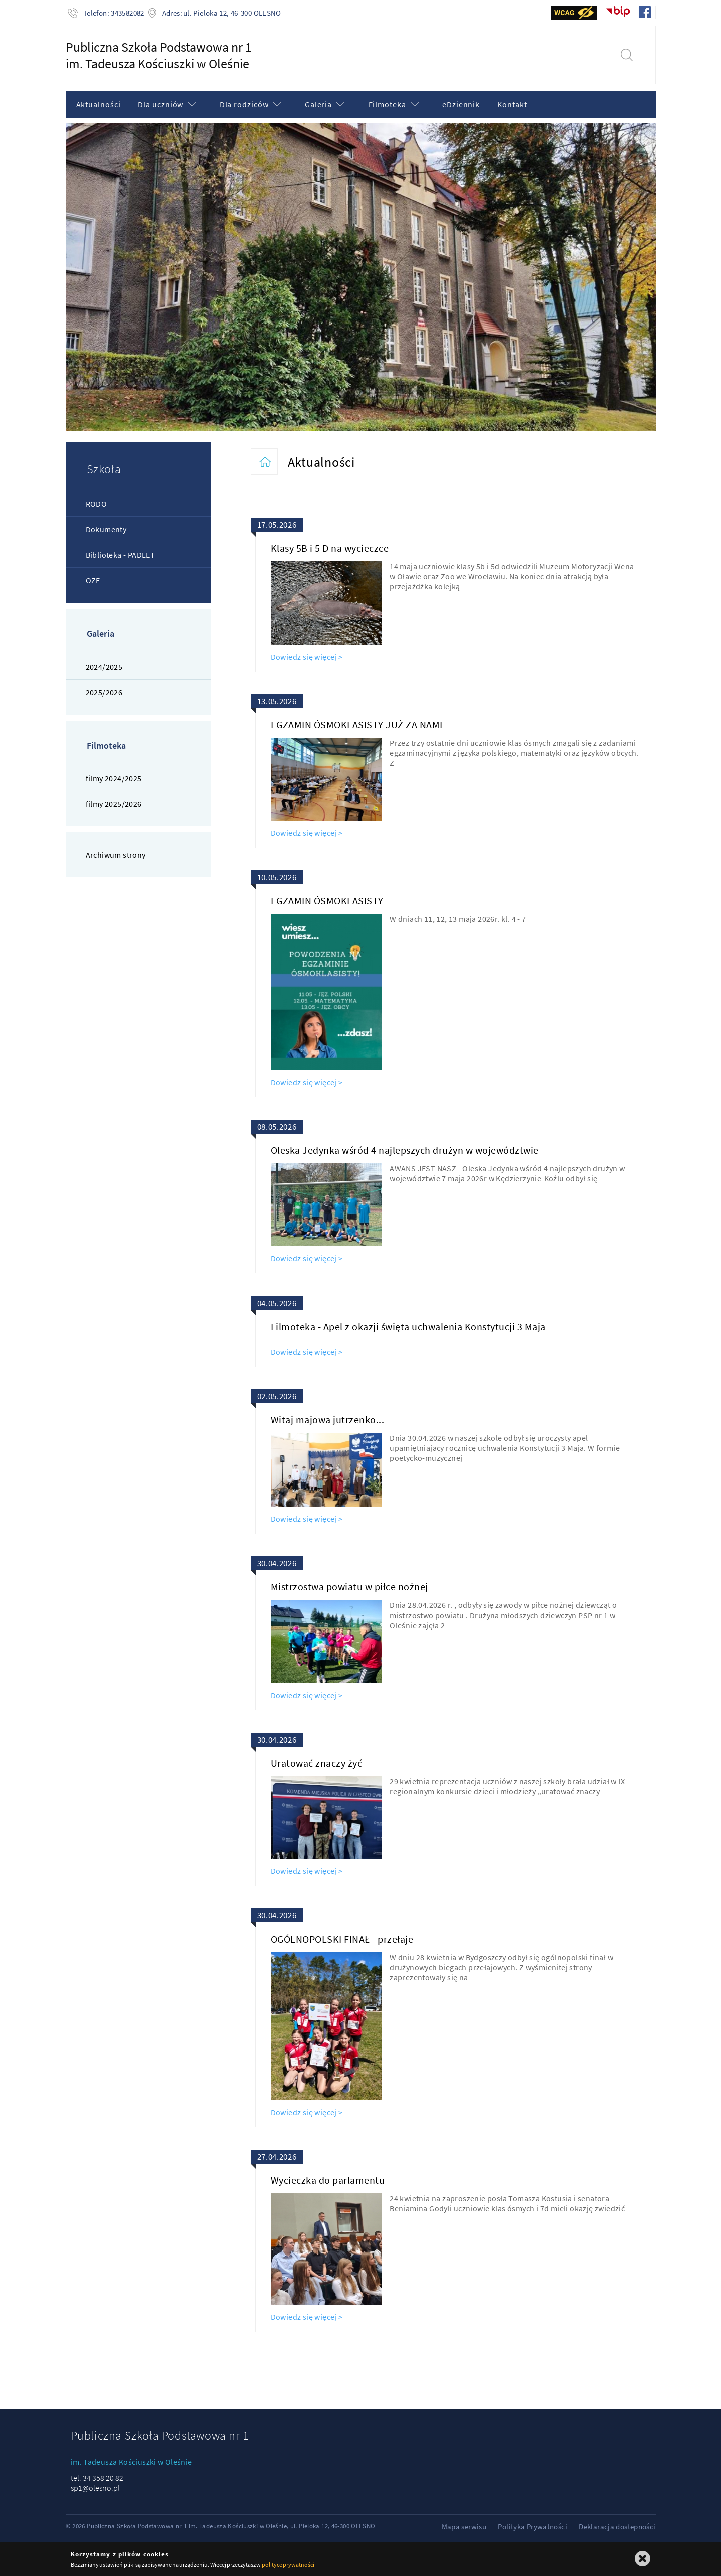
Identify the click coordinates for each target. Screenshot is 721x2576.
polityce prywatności (288, 2564)
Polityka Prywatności (532, 2526)
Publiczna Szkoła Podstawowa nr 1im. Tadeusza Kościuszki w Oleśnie (159, 55)
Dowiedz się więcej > (307, 657)
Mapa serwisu (464, 2526)
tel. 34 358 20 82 (97, 2478)
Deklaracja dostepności (617, 2526)
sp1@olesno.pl (95, 2488)
